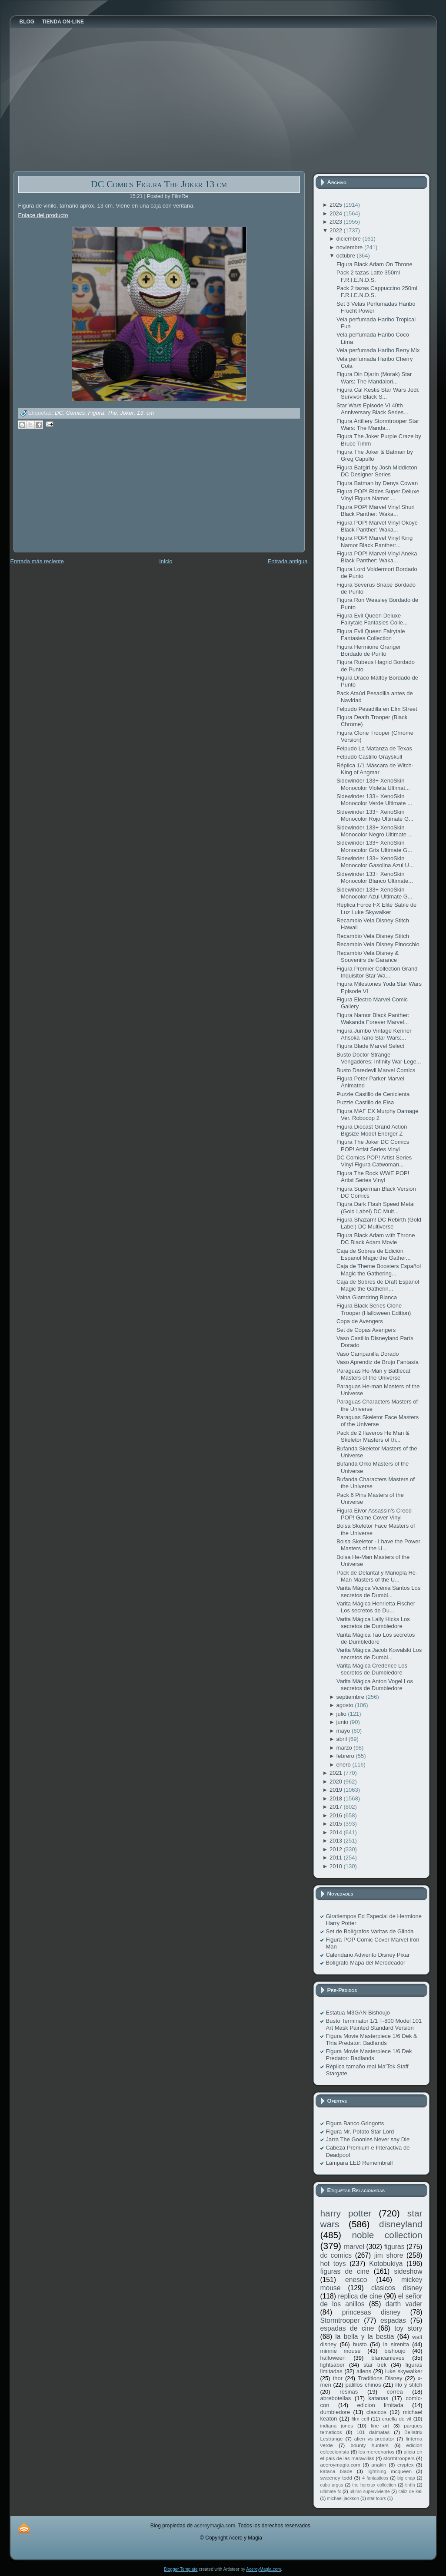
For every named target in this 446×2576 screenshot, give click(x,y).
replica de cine (360, 2296)
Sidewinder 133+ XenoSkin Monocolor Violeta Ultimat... (373, 784)
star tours (376, 2498)
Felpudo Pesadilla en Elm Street (376, 709)
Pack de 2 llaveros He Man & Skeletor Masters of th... (372, 1436)
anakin (378, 2464)
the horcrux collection (374, 2485)
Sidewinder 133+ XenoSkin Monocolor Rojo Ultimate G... (374, 815)
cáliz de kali (411, 2491)
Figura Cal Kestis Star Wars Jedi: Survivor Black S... (377, 393)
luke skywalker (403, 2371)
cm (150, 413)
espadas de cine (347, 2328)
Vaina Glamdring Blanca (366, 1297)
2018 (337, 1798)
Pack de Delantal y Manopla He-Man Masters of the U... (376, 1576)
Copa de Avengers (359, 1321)
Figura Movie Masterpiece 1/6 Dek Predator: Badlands (369, 2054)
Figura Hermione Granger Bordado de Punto (368, 650)
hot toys (333, 2263)
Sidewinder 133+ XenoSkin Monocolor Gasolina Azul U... (375, 862)
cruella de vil (397, 2418)
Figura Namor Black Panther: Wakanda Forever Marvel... (372, 1018)
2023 (337, 221)
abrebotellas (335, 2398)
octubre (346, 255)
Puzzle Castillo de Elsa (365, 1102)
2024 (337, 213)
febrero (346, 1756)
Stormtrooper (340, 2320)
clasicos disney (397, 2288)
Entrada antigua (288, 561)
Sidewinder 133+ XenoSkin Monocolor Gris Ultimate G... (374, 846)
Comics (75, 413)
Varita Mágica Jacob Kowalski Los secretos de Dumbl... (379, 1653)
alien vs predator (374, 2438)
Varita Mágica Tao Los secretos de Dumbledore (375, 1638)
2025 (337, 204)
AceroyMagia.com (263, 2569)
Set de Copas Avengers (366, 1330)
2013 (337, 1840)
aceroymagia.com (340, 2464)
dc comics (336, 2255)
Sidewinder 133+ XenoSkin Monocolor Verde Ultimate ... (374, 799)
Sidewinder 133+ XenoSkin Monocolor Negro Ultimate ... (374, 831)
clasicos (376, 2412)
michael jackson (343, 2498)
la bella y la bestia (364, 2336)
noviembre (350, 247)
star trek (374, 2364)
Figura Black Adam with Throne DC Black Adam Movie (375, 1238)
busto (360, 2344)
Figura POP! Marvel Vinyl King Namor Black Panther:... (374, 541)
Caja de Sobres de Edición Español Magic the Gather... (373, 1254)
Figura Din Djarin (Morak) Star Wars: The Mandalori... (374, 377)
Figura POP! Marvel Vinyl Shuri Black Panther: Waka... (375, 510)
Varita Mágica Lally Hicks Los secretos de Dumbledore (373, 1622)
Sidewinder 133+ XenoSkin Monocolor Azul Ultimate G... (374, 893)
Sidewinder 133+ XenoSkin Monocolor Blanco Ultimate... (374, 877)
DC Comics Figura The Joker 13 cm (159, 183)
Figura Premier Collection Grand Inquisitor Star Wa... (376, 972)
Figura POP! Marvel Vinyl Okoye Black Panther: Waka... (377, 526)
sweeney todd (336, 2477)
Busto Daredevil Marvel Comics (375, 1070)
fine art (380, 2425)
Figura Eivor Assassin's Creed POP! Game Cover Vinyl (374, 1514)
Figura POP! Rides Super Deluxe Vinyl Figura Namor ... (377, 495)
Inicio (165, 561)
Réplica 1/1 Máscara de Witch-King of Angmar (374, 769)
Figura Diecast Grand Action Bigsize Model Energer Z (371, 1130)
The (112, 413)
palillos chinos (363, 2384)
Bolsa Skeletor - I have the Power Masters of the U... (378, 1545)
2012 (337, 1849)
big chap (406, 2478)
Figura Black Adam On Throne (374, 264)
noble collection (387, 2235)
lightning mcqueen (389, 2471)
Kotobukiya (386, 2263)
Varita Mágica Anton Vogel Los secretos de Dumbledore (374, 1684)
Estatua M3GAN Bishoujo (358, 2012)
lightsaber (332, 2364)
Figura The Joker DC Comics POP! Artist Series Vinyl (372, 1145)
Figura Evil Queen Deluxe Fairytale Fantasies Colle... (372, 619)
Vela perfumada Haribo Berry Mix (377, 350)
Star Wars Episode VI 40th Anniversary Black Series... (372, 409)
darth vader (404, 2304)
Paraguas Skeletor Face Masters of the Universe (377, 1420)
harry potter (346, 2213)
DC (59, 413)
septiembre (351, 1697)
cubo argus (331, 2485)
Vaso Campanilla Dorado (367, 1354)
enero (344, 1764)
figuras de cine (344, 2271)
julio (342, 1714)
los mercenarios (377, 2451)
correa (395, 2391)
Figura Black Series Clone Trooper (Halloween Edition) (373, 1309)
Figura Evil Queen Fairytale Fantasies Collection (370, 634)
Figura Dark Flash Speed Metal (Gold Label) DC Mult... (375, 1207)
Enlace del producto (43, 215)
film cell (360, 2418)
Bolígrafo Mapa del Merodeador (366, 1962)
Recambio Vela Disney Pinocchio (377, 944)
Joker (127, 413)
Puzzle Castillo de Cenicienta (372, 1094)
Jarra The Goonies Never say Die (368, 2139)
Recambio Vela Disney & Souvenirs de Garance (367, 956)
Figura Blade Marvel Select (370, 1046)
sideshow (408, 2271)
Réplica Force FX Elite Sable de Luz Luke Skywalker (376, 908)
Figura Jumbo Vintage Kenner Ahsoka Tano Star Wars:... (373, 1034)
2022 (337, 230)
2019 (337, 1790)
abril (342, 1739)
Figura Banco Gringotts (355, 2123)
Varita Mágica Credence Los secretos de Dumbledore (371, 1669)
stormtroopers (399, 2458)
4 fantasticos (375, 2478)
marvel (354, 2246)
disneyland (400, 2224)
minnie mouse (340, 2351)
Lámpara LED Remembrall (359, 2163)
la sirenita (396, 2344)
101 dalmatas (373, 2432)
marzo (345, 1747)
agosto (345, 1705)
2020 (337, 1781)
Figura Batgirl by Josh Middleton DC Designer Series (376, 471)
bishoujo (394, 2351)
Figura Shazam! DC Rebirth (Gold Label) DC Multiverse (378, 1223)
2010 (337, 1866)
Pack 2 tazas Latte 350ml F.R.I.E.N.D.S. (368, 276)
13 (140, 413)
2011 (337, 1857)
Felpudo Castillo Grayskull (369, 756)
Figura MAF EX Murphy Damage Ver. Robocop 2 (377, 1114)
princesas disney (371, 2312)
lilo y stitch (408, 2384)
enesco (356, 2279)
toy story (408, 2328)
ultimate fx (330, 2491)
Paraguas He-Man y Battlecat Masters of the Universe (373, 1374)
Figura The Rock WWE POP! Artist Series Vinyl (372, 1176)
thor (338, 2378)
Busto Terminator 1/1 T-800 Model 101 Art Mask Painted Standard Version (374, 2024)
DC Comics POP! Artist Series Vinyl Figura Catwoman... (374, 1161)
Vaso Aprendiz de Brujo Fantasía (377, 1362)
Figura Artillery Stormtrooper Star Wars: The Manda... (377, 424)
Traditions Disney (380, 2378)
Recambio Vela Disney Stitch (372, 936)
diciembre (349, 238)
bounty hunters (369, 2445)
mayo (344, 1730)
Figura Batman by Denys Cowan (377, 483)
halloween (333, 2358)
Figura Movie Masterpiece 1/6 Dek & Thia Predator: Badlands (371, 2039)
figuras (394, 2246)
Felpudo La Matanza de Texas (374, 748)
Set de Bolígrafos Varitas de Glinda (370, 1931)
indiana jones (336, 2425)
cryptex (405, 2464)
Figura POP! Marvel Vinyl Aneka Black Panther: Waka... (376, 557)
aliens (363, 2371)
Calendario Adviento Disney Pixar (368, 1955)
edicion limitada (380, 2405)
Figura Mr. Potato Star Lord (360, 2131)
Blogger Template (181, 2569)
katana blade (336, 2471)
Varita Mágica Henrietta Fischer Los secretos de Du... (375, 1607)
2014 (337, 1832)
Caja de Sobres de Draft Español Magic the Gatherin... (377, 1285)
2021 (337, 1773)
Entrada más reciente (37, 561)
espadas (393, 2320)
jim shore (388, 2255)
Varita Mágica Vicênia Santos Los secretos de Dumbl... (378, 1591)
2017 (337, 1806)
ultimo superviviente (369, 2491)
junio (343, 1722)
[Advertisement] (78, 497)
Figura (96, 413)
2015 (337, 1823)
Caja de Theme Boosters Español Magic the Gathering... (378, 1269)
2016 (337, 1815)
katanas (378, 2398)
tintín (410, 2485)
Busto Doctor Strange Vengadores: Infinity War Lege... (378, 1058)
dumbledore (335, 2412)
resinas (348, 2391)
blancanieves (387, 2358)
